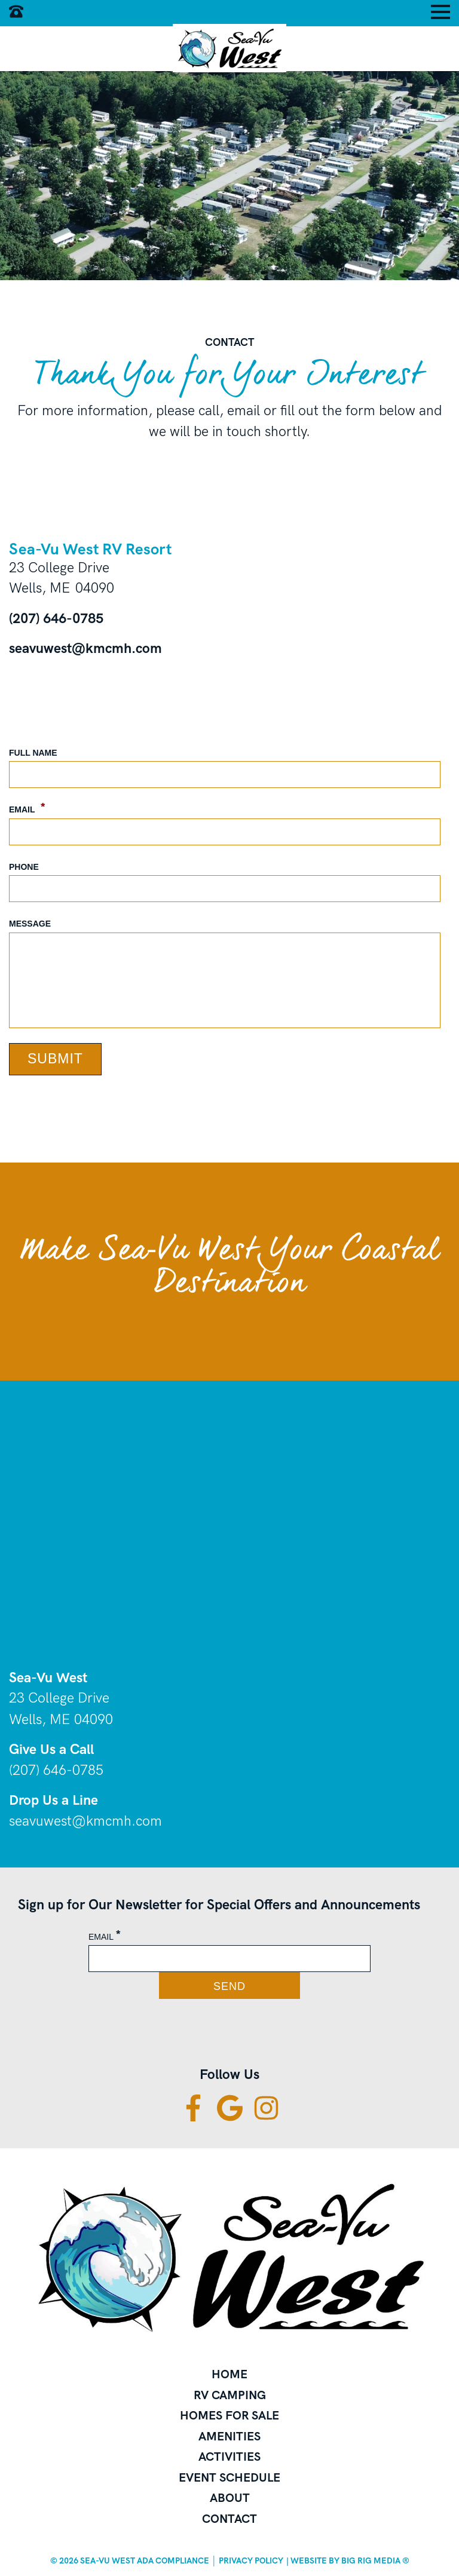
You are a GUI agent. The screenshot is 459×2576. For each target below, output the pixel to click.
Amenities (229, 2436)
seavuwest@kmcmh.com (85, 648)
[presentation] (112, 2036)
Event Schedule (229, 2477)
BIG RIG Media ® (375, 2560)
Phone (24, 867)
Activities (229, 2456)
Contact (229, 2518)
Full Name (33, 753)
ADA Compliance (173, 2560)
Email (27, 808)
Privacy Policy (251, 2560)
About (230, 2498)
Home (229, 2374)
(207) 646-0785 (56, 618)
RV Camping (230, 2395)
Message (30, 923)
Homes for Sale (229, 2415)
